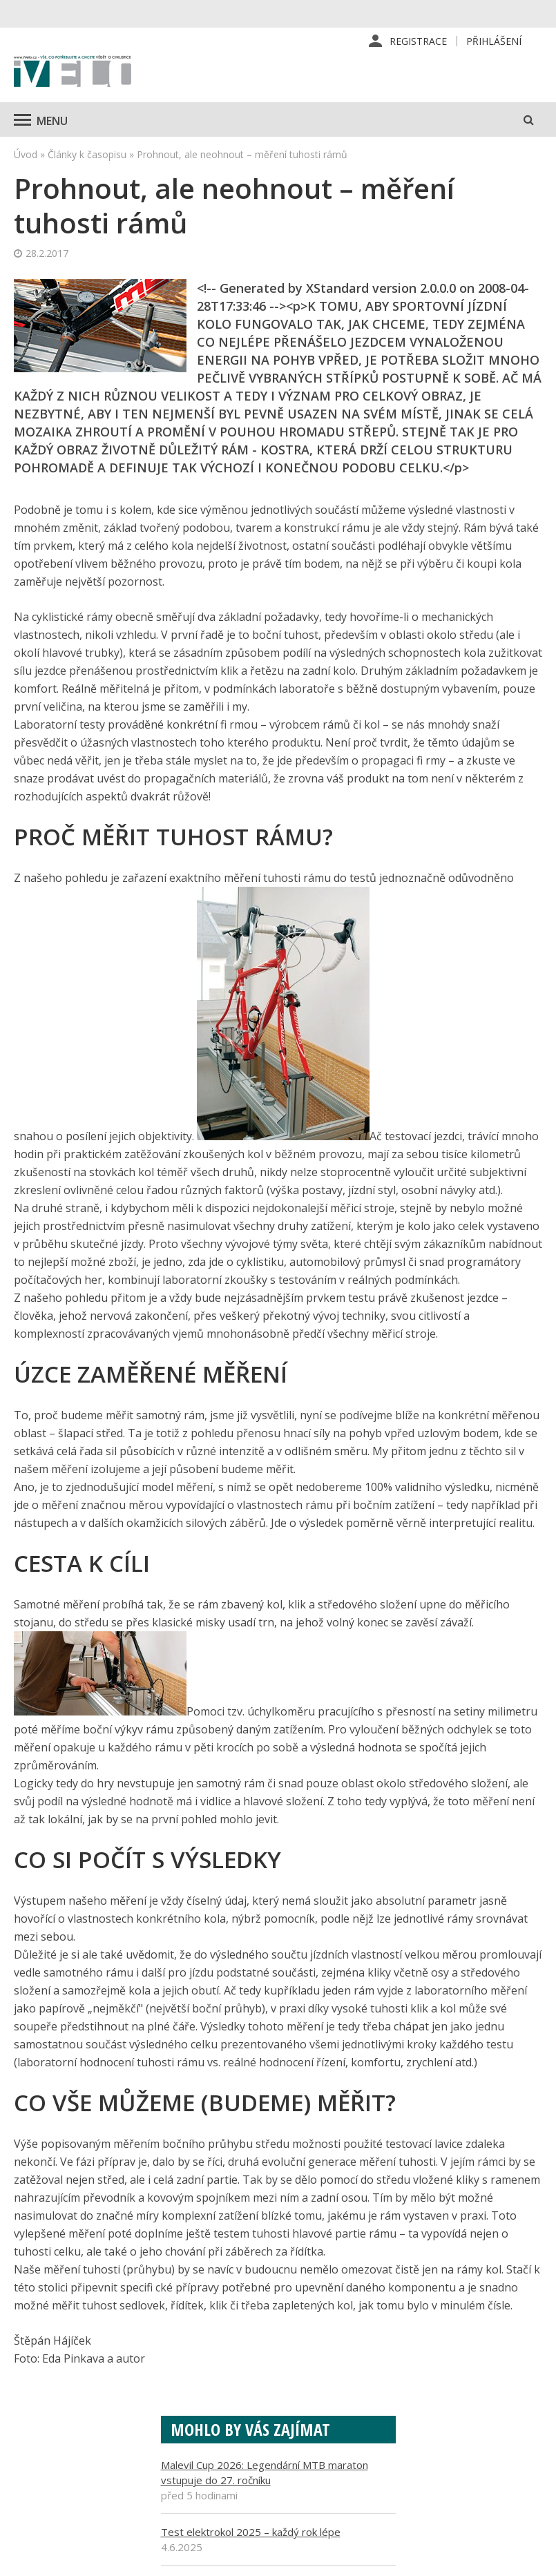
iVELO (72, 72)
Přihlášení (493, 41)
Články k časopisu (87, 154)
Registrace (418, 41)
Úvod (25, 154)
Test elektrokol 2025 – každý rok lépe (251, 2532)
